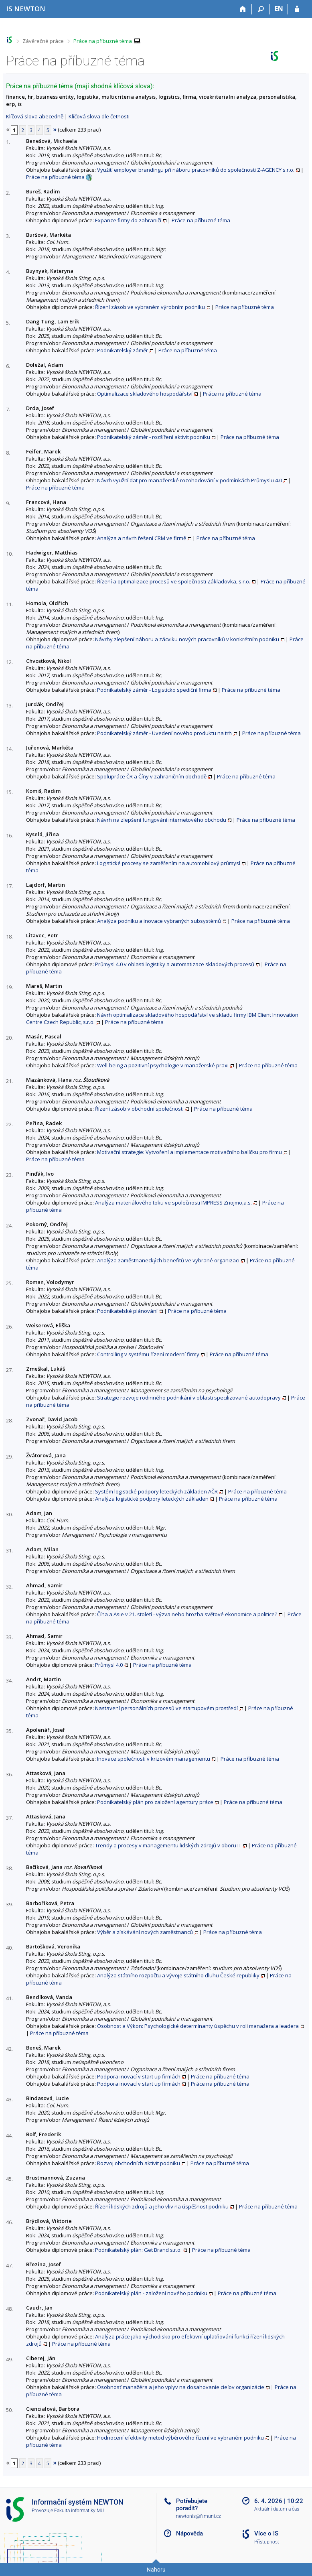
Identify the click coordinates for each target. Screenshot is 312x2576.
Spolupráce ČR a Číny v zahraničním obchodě (152, 776)
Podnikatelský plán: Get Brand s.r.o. (138, 2249)
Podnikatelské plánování (127, 1310)
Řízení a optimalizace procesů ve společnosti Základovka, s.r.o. (173, 581)
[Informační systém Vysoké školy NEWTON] (25, 8)
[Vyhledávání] (261, 9)
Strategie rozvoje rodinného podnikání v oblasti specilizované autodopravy (189, 1397)
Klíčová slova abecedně (34, 116)
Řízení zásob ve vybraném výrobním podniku (150, 307)
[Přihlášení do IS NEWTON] (297, 9)
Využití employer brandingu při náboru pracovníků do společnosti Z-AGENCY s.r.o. (195, 169)
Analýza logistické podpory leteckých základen (152, 1498)
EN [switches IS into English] (279, 8)
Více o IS (266, 2533)
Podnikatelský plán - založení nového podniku (151, 2293)
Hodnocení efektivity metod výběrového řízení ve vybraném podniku (180, 2437)
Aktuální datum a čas (276, 2509)
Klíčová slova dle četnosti (99, 116)
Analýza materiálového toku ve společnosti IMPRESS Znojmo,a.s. (173, 1202)
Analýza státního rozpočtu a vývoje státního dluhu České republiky (178, 1975)
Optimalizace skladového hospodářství (144, 393)
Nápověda (189, 2533)
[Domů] (243, 9)
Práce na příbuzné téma (102, 41)
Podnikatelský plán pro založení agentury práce (155, 1802)
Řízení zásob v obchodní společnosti (139, 1108)
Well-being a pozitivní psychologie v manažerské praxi (163, 1065)
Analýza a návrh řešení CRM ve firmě (141, 538)
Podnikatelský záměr (122, 350)
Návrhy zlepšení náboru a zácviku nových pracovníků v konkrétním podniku (187, 639)
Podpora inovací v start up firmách (138, 2076)
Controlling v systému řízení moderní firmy (148, 1354)
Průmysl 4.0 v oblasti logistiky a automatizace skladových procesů (174, 964)
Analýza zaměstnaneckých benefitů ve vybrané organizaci (168, 1260)
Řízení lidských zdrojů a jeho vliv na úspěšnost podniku (162, 2206)
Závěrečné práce (43, 41)
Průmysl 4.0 (109, 1664)
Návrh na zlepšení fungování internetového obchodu (161, 819)
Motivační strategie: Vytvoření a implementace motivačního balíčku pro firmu (189, 1152)
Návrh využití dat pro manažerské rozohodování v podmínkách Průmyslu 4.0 (189, 480)
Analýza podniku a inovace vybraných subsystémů (159, 920)
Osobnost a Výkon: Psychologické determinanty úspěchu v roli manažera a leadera (198, 2026)
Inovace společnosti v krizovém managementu (153, 1758)
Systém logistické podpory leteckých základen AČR (156, 1491)
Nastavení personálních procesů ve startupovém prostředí (166, 1708)
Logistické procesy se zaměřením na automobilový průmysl (168, 863)
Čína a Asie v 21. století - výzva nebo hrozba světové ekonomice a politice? (187, 1614)
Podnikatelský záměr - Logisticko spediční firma (154, 689)
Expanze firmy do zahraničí (128, 220)
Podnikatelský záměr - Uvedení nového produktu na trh (164, 733)
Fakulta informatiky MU (79, 2510)
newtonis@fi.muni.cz (198, 2516)
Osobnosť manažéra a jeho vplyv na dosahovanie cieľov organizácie (180, 2387)
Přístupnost (266, 2542)
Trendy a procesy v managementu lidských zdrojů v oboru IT (168, 1845)
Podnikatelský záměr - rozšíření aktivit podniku (153, 437)
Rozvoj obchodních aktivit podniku (138, 2163)
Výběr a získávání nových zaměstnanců (145, 1932)
